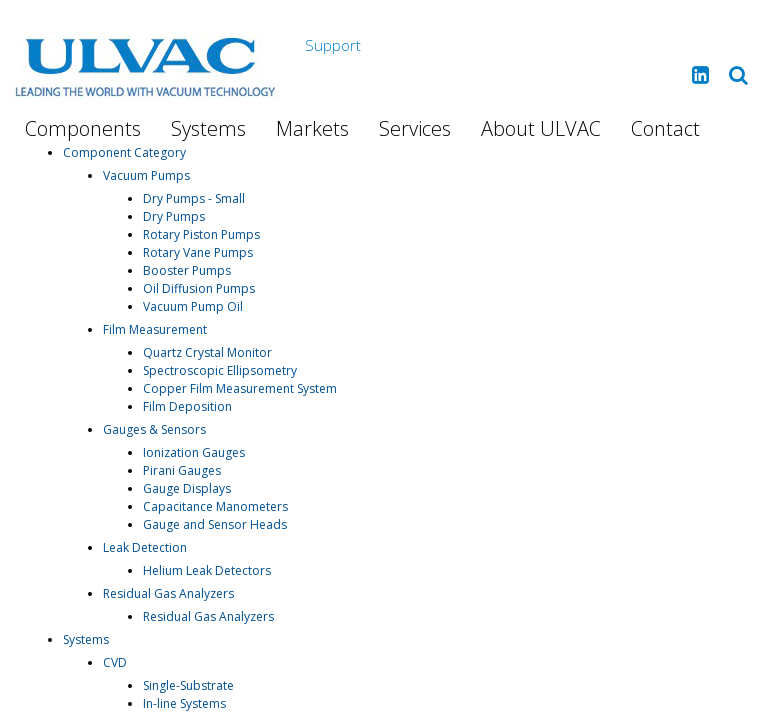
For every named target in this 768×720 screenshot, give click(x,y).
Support (333, 45)
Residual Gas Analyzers (168, 593)
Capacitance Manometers (215, 506)
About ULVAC (541, 128)
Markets (312, 128)
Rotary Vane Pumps (198, 252)
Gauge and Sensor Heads (215, 524)
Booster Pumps (187, 270)
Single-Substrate (188, 685)
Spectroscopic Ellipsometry (220, 370)
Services (415, 128)
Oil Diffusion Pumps (199, 288)
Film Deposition (187, 406)
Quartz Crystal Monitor (207, 352)
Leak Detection (145, 547)
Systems (208, 128)
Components (83, 128)
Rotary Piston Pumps (201, 234)
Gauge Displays (187, 488)
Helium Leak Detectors (207, 570)
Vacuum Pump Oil (193, 306)
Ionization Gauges (194, 452)
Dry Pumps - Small (194, 198)
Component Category (124, 152)
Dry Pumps (174, 216)
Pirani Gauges (182, 470)
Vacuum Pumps (146, 175)
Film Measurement (155, 329)
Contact (665, 128)
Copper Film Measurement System (240, 388)
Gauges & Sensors (154, 429)
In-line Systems (184, 703)
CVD (115, 662)
